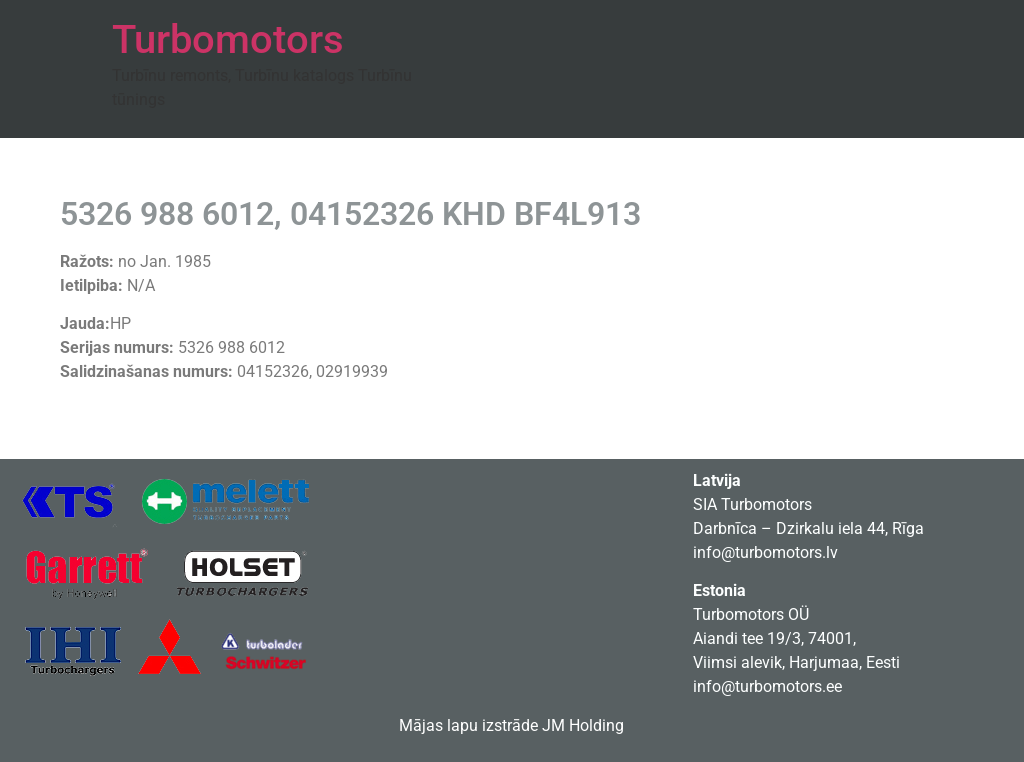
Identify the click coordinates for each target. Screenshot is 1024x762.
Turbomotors (228, 39)
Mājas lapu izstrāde (468, 725)
